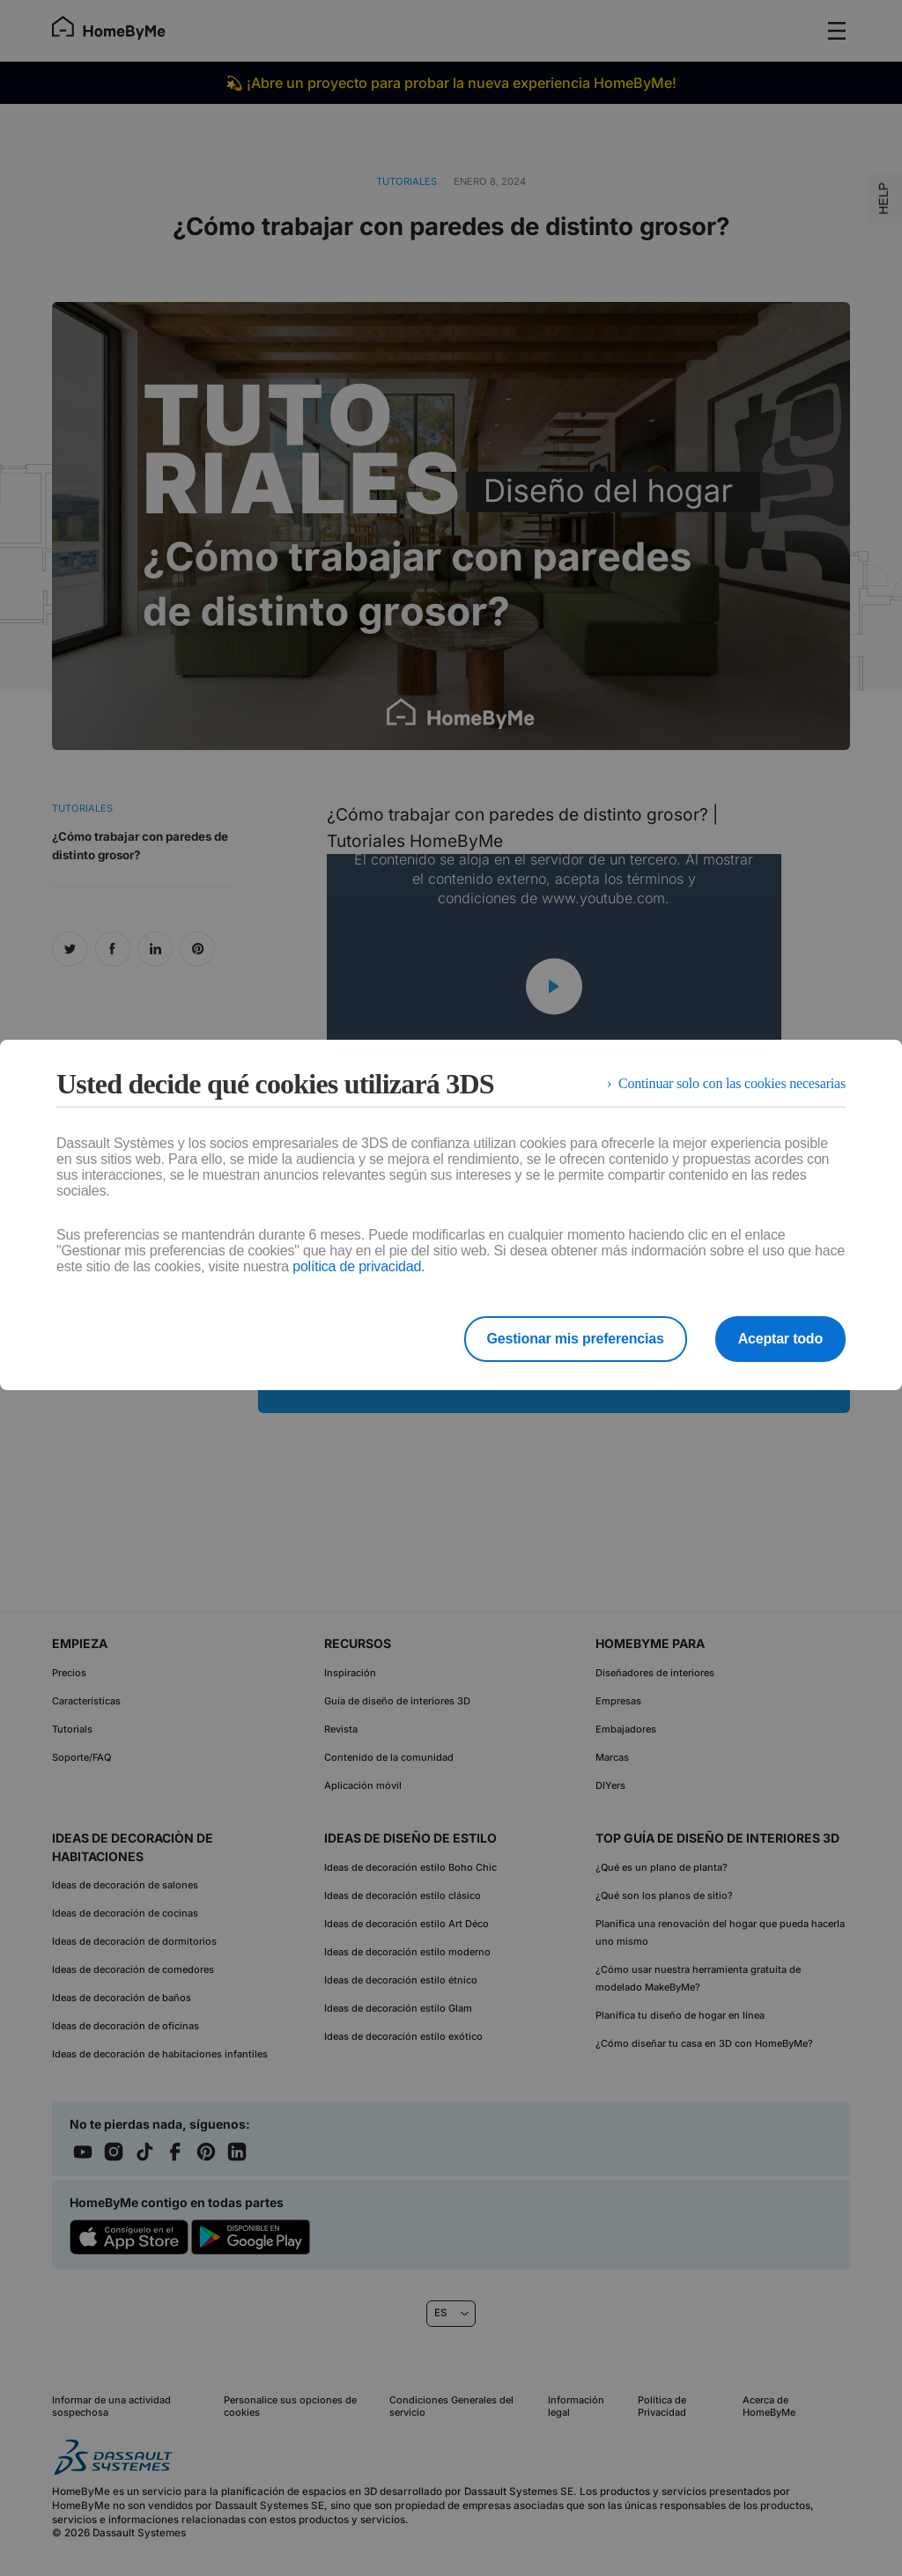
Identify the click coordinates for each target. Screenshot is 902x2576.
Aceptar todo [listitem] (780, 1338)
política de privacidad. (358, 1266)
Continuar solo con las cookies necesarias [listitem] (732, 1083)
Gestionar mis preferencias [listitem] (575, 1338)
